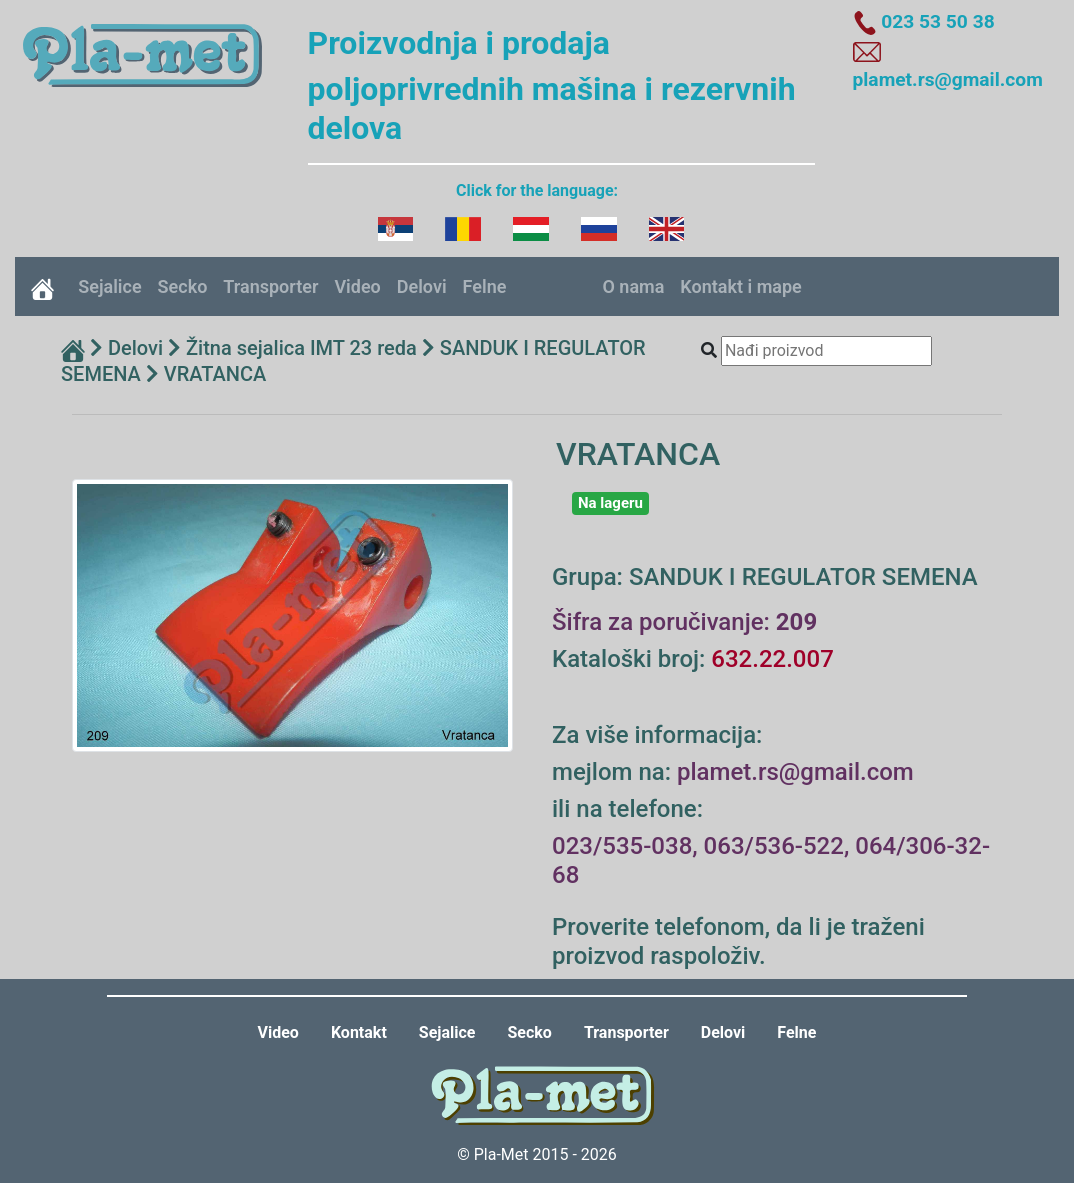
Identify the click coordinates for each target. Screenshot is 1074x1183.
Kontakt (359, 1032)
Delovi (422, 286)
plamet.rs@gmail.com (948, 79)
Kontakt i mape (740, 286)
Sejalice (109, 286)
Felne (485, 286)
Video (357, 286)
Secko (183, 286)
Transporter (270, 286)
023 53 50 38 (937, 21)
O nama (633, 286)
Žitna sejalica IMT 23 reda (301, 348)
